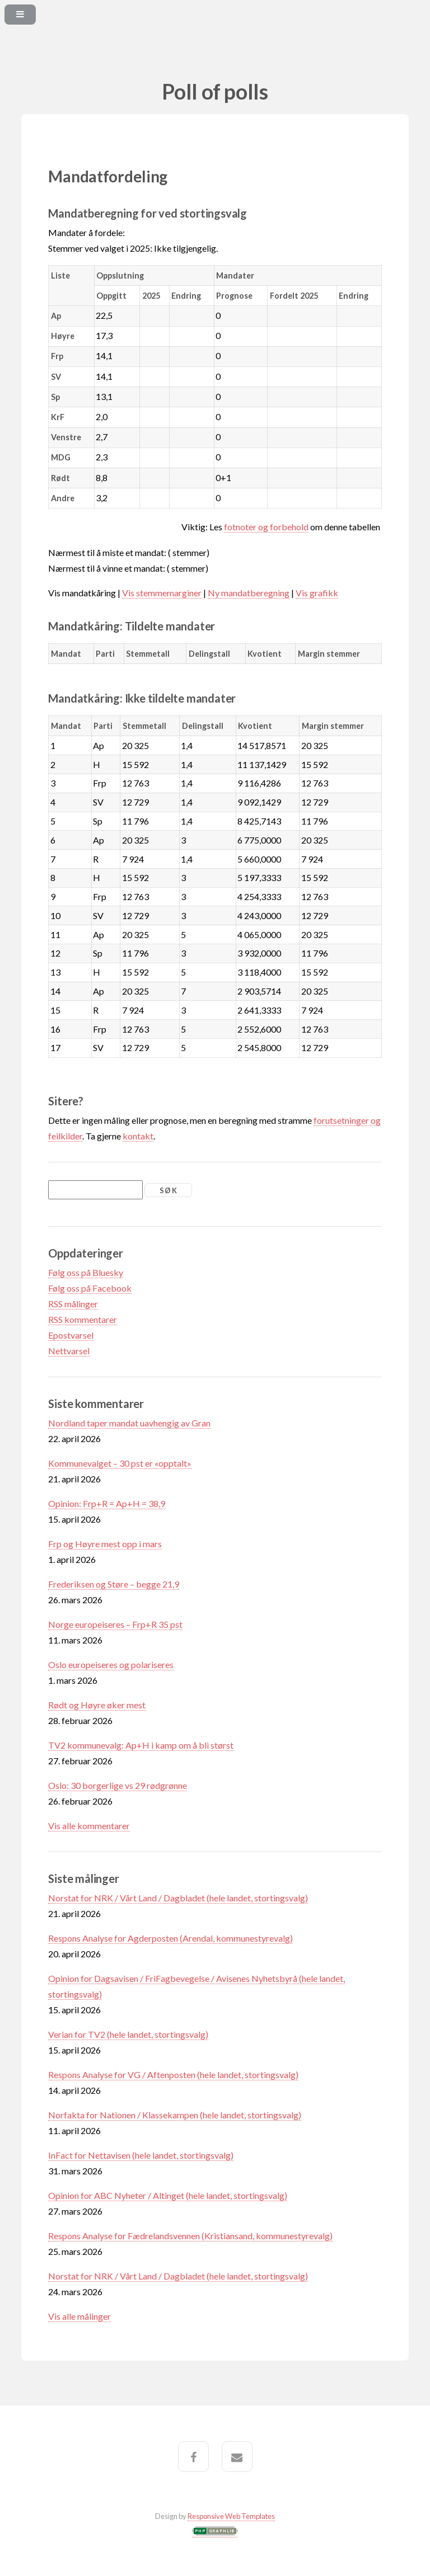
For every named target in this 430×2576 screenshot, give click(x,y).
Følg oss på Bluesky (85, 1272)
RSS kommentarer (82, 1319)
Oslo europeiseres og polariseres (111, 1664)
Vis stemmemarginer (162, 592)
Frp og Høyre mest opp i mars (105, 1543)
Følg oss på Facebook (90, 1288)
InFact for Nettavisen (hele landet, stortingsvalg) (140, 2155)
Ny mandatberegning (248, 592)
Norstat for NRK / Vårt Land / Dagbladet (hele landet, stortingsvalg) (178, 1897)
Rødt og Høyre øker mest (97, 1704)
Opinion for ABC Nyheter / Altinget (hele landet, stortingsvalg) (167, 2195)
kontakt (138, 1136)
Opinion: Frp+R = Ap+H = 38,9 (106, 1503)
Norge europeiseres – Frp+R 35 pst (115, 1624)
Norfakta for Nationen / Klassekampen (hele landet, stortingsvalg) (174, 2114)
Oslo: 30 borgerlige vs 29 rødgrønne (117, 1785)
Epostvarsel (71, 1335)
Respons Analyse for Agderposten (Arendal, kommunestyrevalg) (170, 1938)
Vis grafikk (317, 592)
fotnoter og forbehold (266, 526)
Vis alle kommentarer (89, 1825)
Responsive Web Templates (231, 2516)
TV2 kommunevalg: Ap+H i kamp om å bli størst (140, 1745)
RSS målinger (73, 1303)
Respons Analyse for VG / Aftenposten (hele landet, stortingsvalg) (173, 2074)
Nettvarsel (69, 1350)
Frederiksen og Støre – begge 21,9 (113, 1584)
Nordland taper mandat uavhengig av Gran (129, 1422)
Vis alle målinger (79, 2316)
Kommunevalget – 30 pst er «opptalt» (119, 1463)
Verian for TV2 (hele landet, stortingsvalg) (128, 2034)
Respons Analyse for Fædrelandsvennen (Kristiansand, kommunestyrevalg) (190, 2235)
